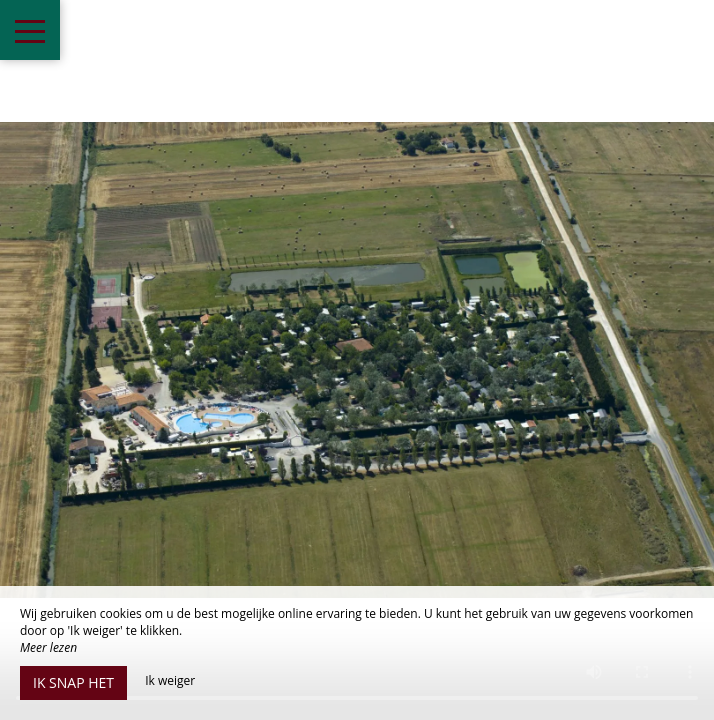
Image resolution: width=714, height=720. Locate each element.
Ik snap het (73, 682)
